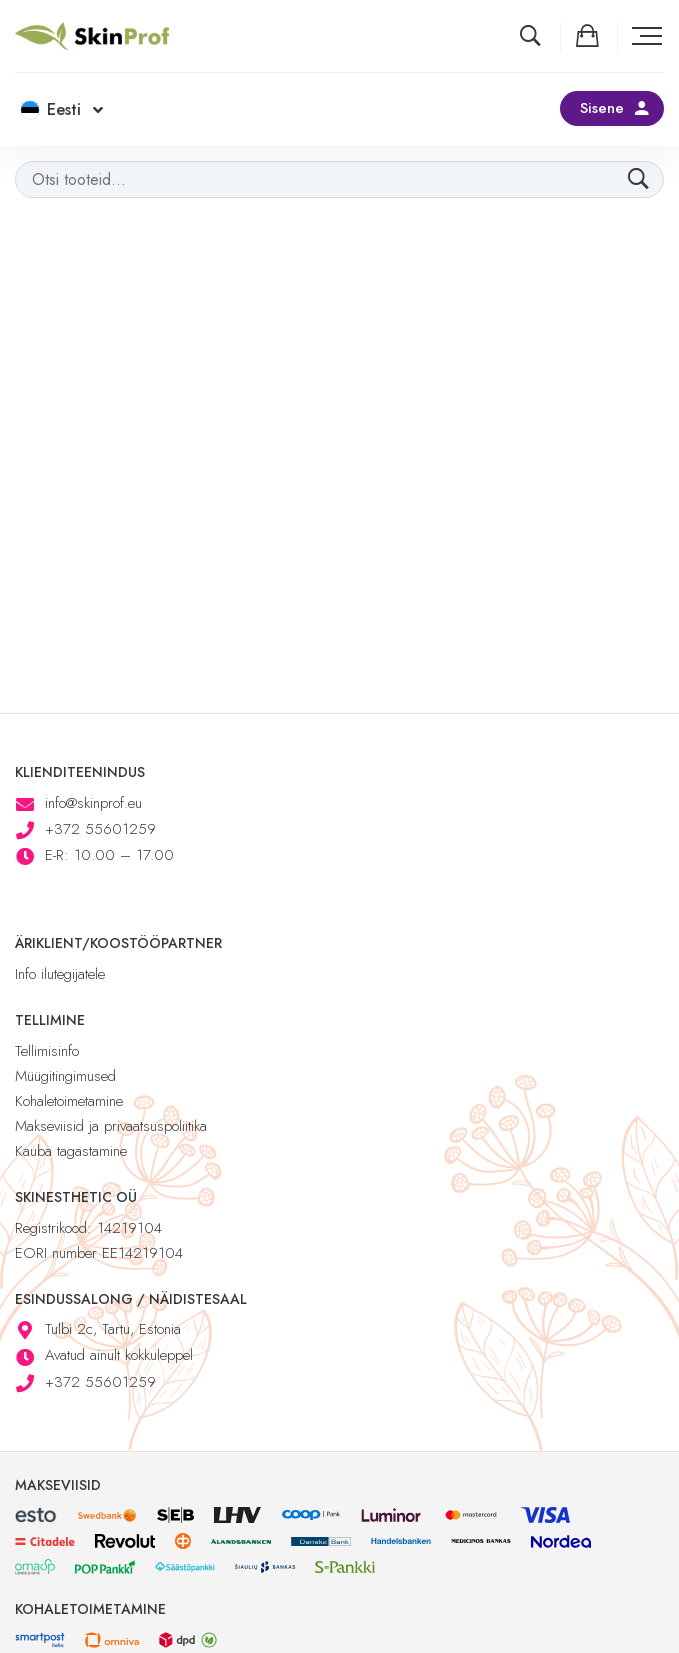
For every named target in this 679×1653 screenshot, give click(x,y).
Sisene (602, 108)
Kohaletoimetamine (69, 1101)
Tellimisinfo (47, 1051)
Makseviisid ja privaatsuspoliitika (111, 1126)
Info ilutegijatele (60, 974)
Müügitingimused (65, 1076)
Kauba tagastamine (71, 1151)
